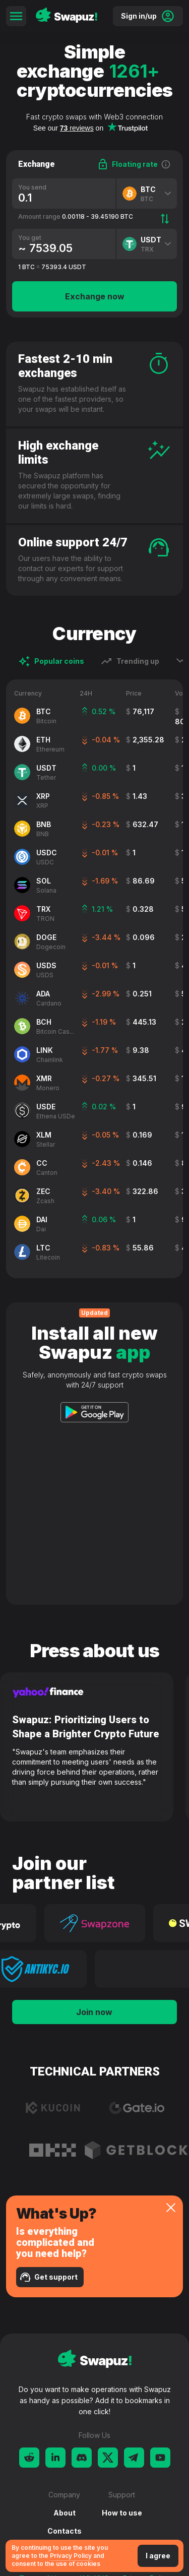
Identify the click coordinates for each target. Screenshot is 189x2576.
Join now (94, 2012)
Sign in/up (148, 16)
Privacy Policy (71, 2555)
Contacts (64, 2531)
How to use (122, 2512)
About (64, 2512)
